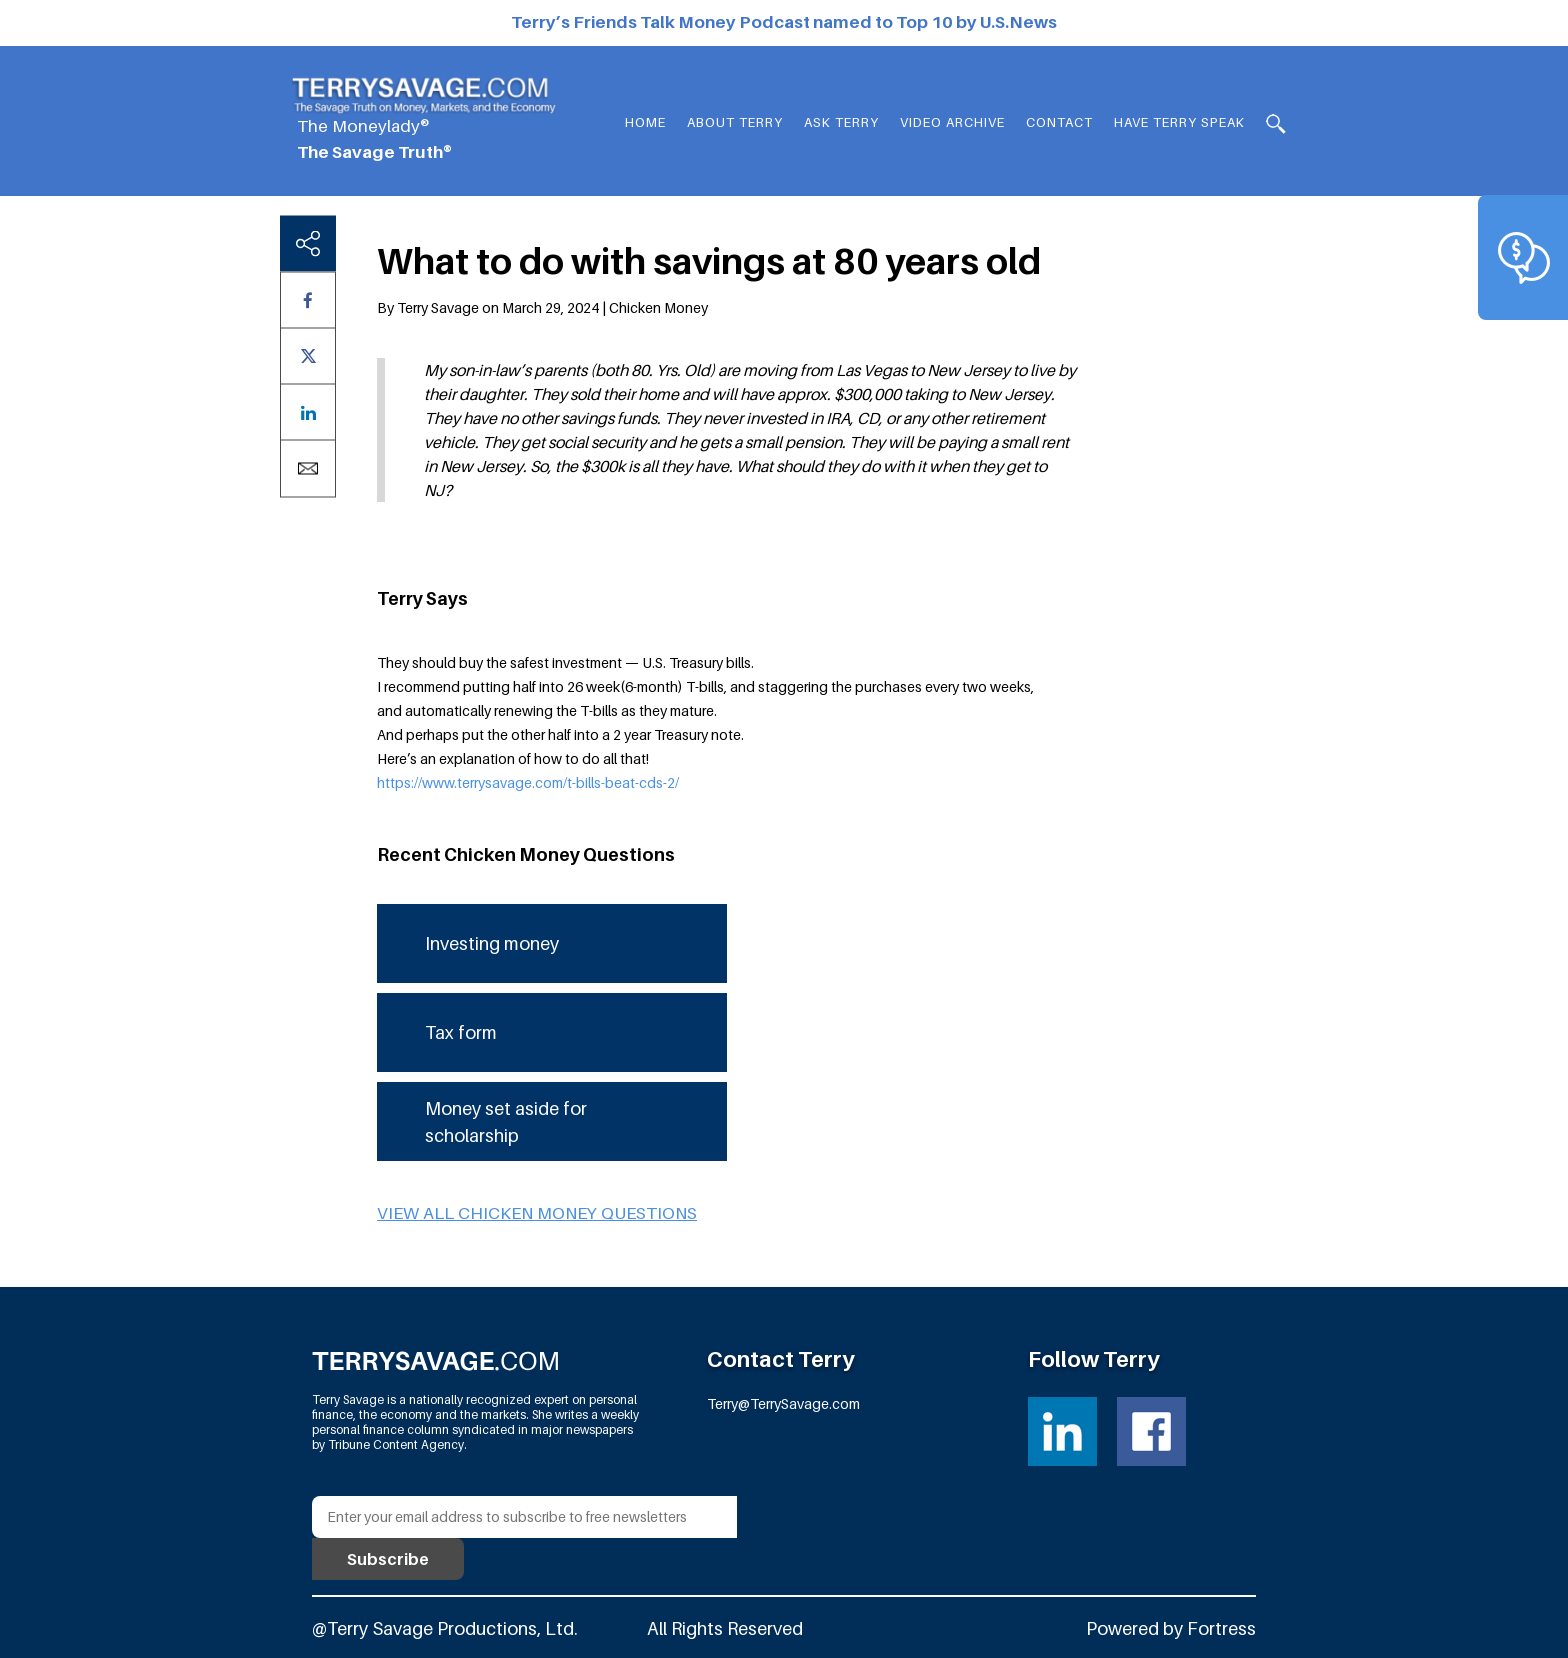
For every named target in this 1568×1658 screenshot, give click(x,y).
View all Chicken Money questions (537, 1213)
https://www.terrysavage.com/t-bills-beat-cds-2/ (528, 782)
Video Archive (952, 122)
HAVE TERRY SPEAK (1179, 122)
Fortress (1221, 1628)
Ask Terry (841, 122)
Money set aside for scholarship (506, 1122)
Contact (1059, 122)
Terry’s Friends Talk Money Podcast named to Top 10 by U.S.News (784, 22)
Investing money (492, 943)
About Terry (735, 122)
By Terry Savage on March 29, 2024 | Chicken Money (542, 307)
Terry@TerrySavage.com (783, 1403)
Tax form (461, 1032)
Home (645, 122)
